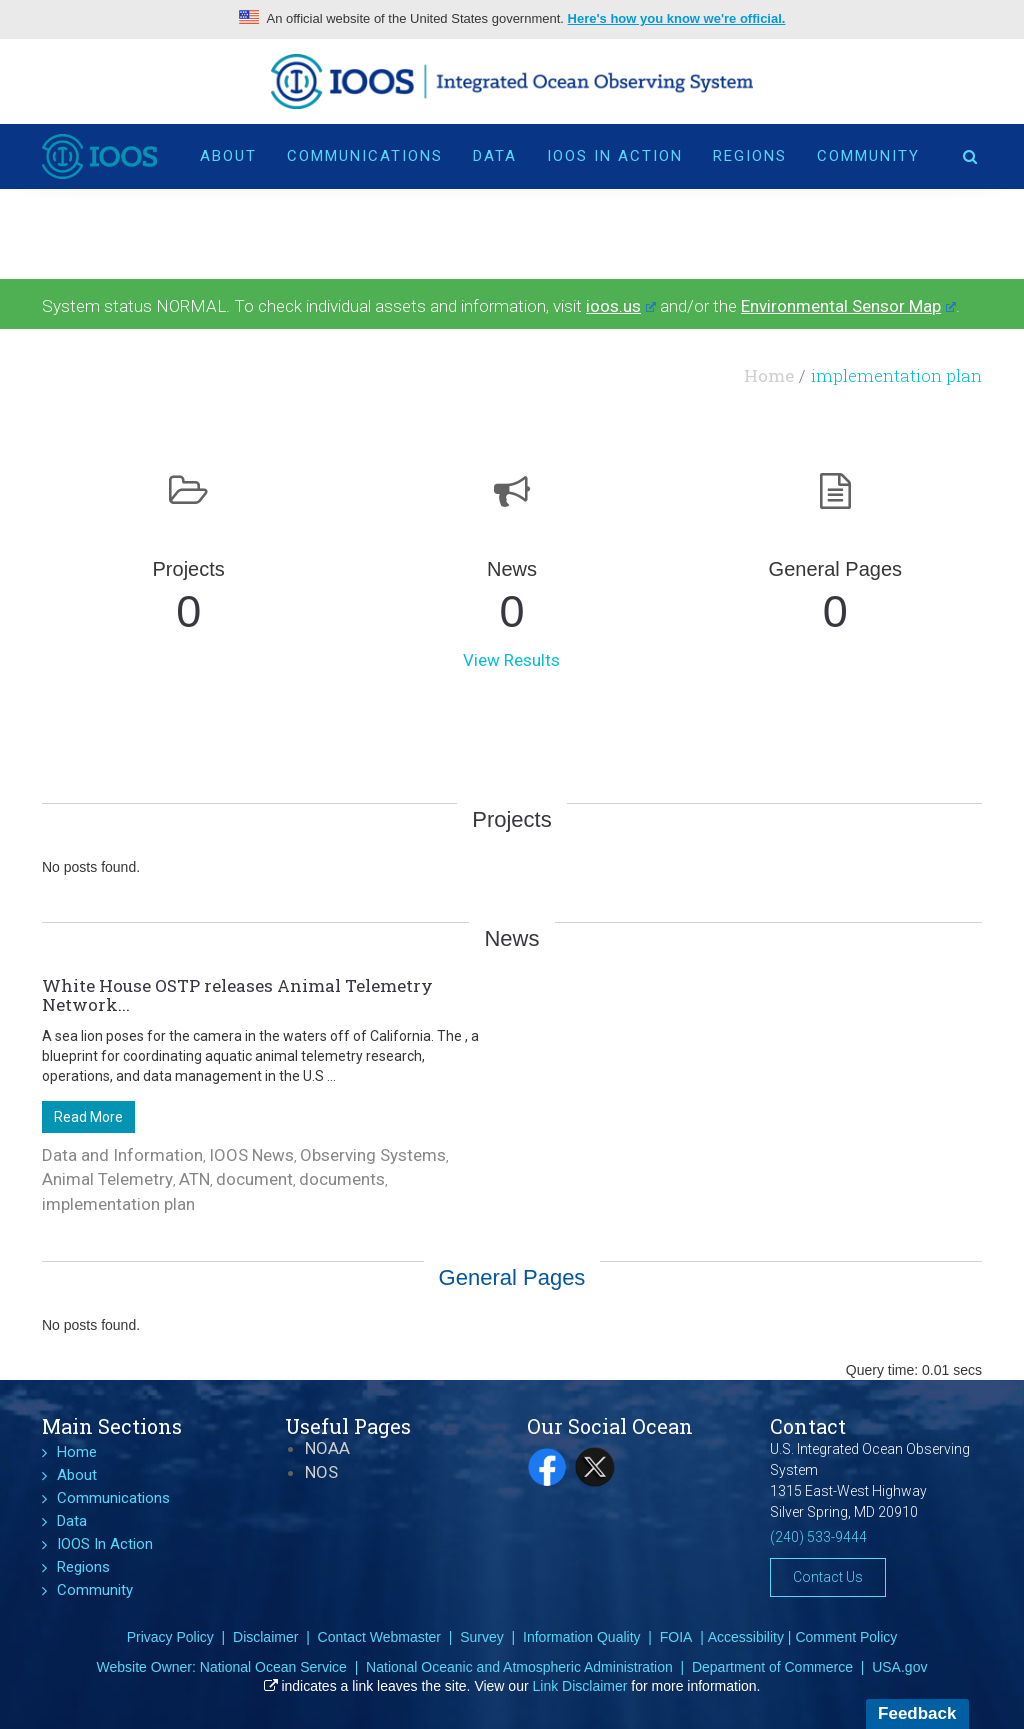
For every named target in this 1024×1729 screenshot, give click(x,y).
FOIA (676, 1637)
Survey (482, 1637)
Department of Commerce (772, 1667)
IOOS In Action (615, 156)
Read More (88, 1117)
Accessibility (746, 1637)
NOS (321, 1472)
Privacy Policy (170, 1637)
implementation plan (118, 1204)
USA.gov (899, 1667)
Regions (750, 156)
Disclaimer (265, 1637)
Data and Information (122, 1155)
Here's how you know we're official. (677, 18)
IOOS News (251, 1155)
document (254, 1179)
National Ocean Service (273, 1667)
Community (868, 156)
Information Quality (582, 1637)
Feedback (917, 1713)
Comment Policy (846, 1637)
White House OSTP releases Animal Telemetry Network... (237, 995)
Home (769, 375)
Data (495, 156)
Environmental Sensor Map (848, 306)
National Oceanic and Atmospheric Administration (519, 1667)
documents (342, 1179)
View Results (511, 660)
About (228, 156)
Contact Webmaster (379, 1637)
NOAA (327, 1448)
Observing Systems (373, 1155)
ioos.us (621, 306)
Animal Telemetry (107, 1179)
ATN (194, 1179)
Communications (365, 156)
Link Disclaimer (580, 1686)
